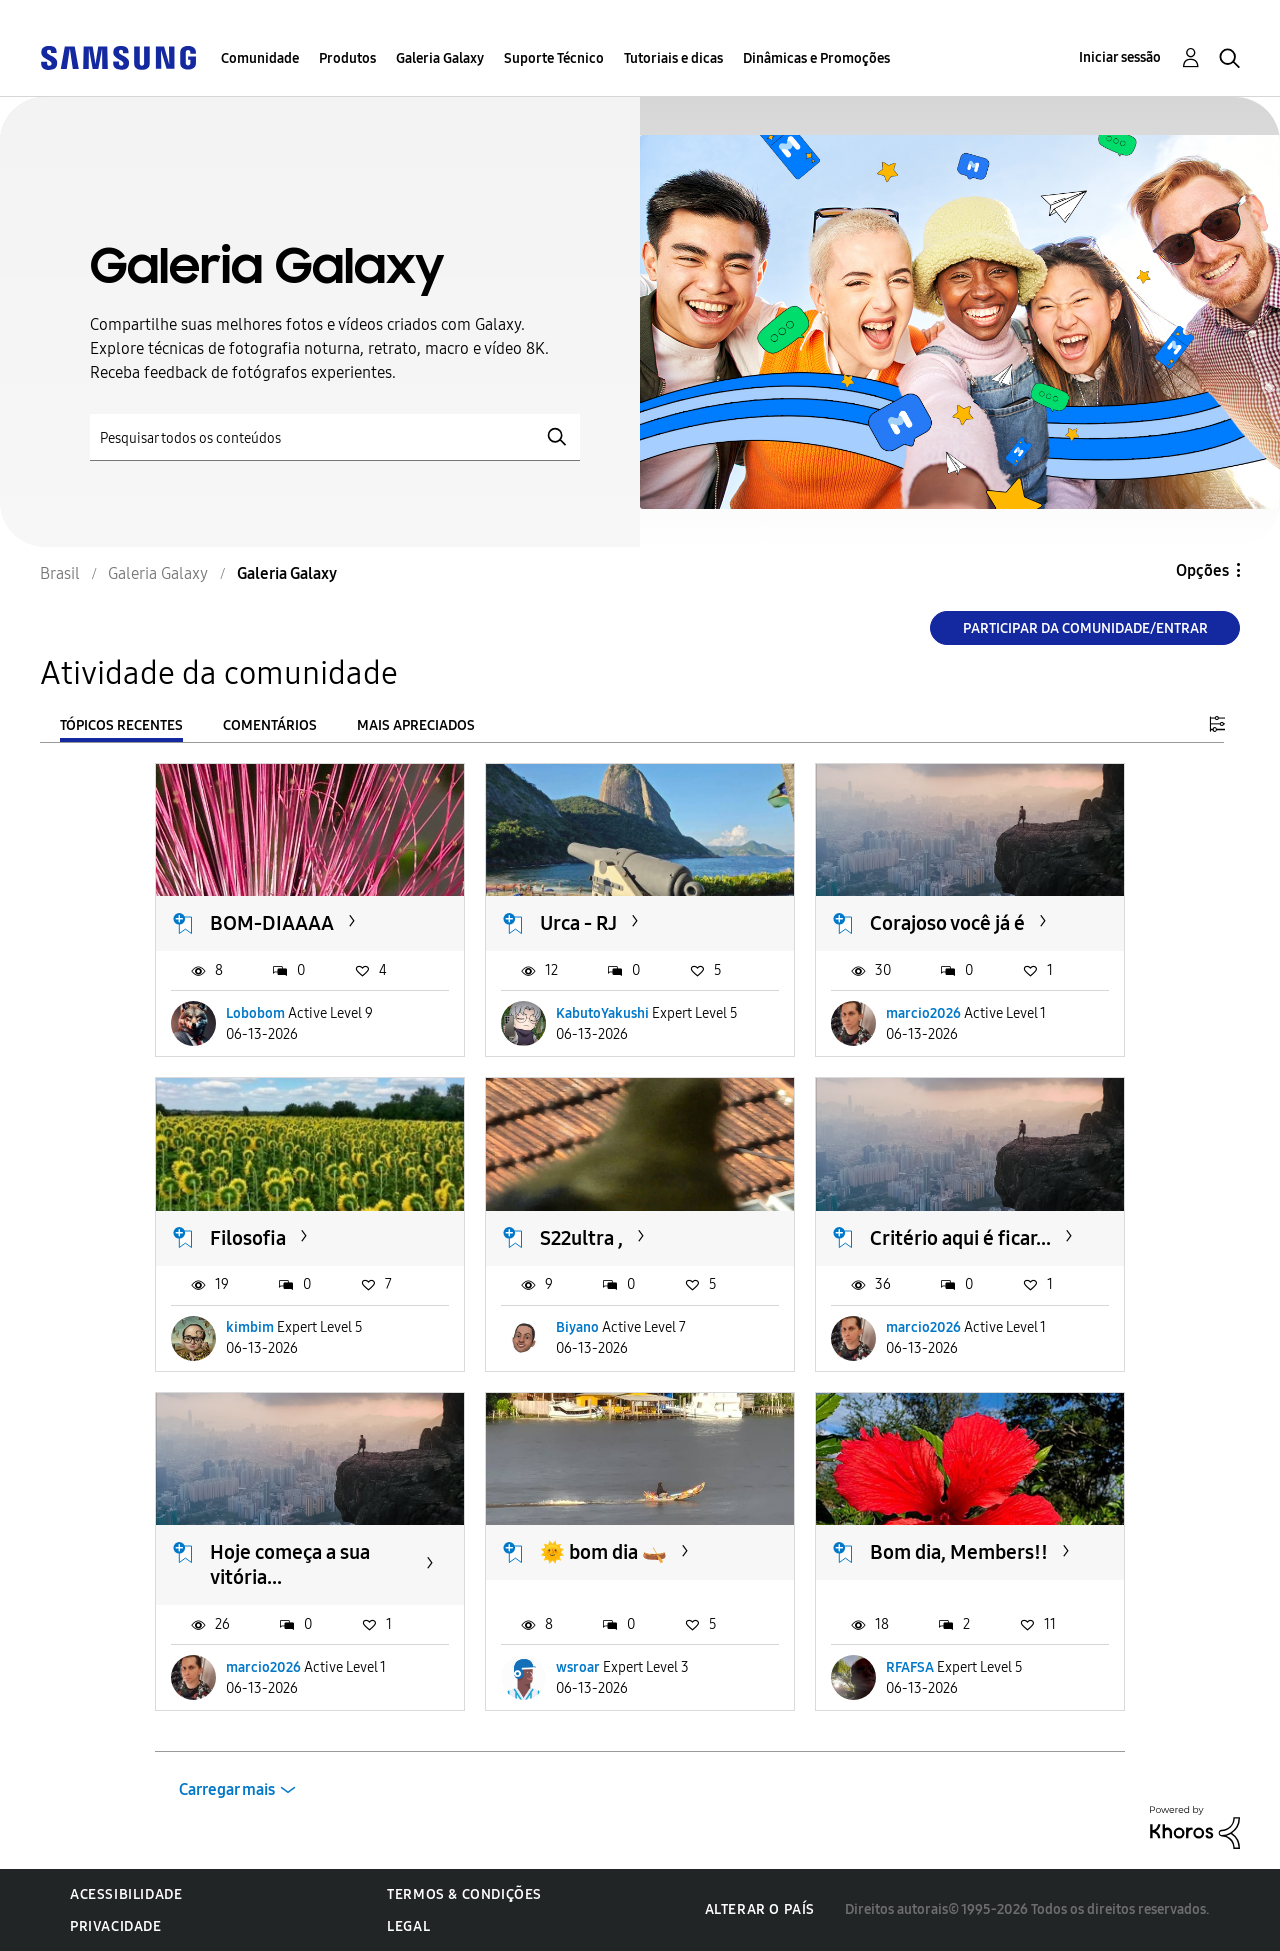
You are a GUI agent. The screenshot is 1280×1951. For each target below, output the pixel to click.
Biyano (577, 1327)
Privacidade (116, 1926)
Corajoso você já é (947, 923)
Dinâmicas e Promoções (816, 58)
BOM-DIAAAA (272, 923)
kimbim (250, 1327)
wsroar (578, 1667)
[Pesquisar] (335, 437)
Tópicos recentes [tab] (121, 725)
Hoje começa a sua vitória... (290, 1564)
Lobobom (255, 1013)
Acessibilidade (126, 1894)
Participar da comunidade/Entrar (1085, 628)
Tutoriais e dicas (673, 58)
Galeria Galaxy (440, 58)
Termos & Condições (464, 1894)
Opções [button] (1202, 570)
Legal (408, 1926)
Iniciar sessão (1120, 57)
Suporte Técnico (554, 58)
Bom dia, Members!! (959, 1552)
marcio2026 (923, 1013)
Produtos (347, 58)
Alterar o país (760, 1909)
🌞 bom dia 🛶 (603, 1552)
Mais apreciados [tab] (416, 725)
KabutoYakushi (602, 1013)
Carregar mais (227, 1789)
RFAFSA (910, 1667)
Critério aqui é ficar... (960, 1238)
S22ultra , (581, 1238)
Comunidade (260, 58)
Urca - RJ (578, 923)
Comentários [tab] (270, 725)
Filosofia (248, 1238)
